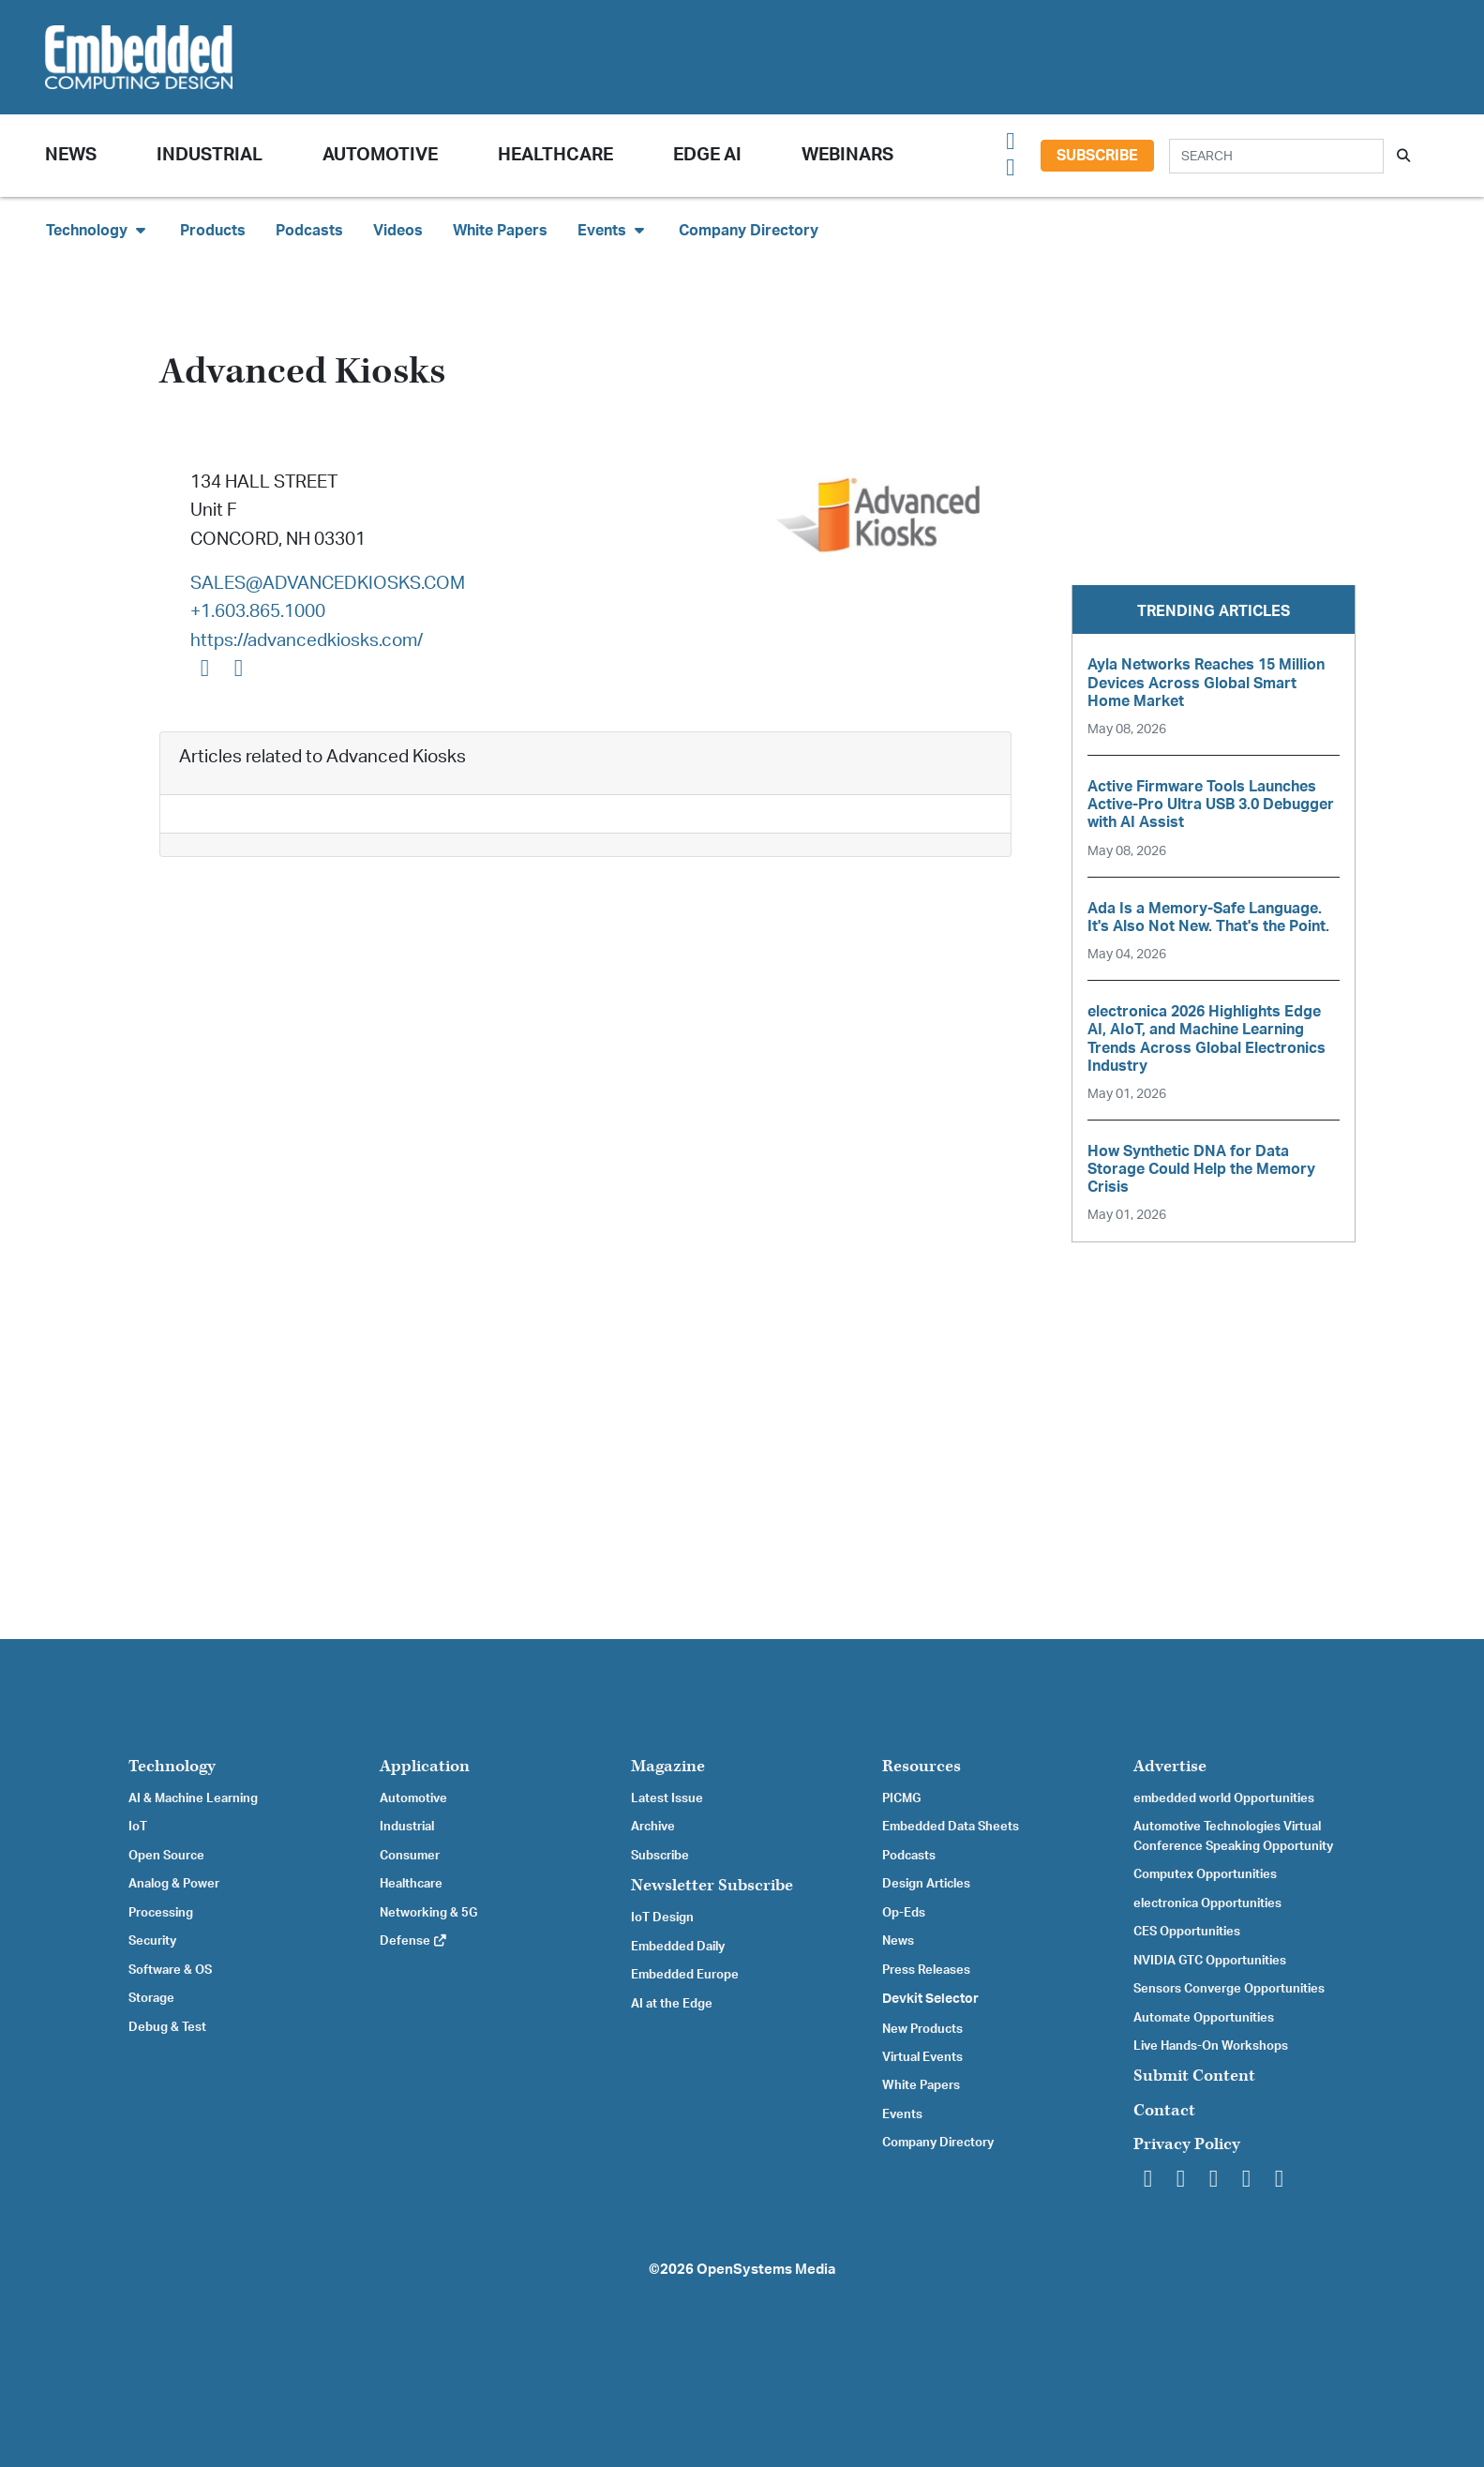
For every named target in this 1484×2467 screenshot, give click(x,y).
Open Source (166, 1855)
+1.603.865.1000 (257, 612)
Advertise (1170, 1766)
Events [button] (613, 230)
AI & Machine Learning (193, 1798)
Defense (414, 1941)
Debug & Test (167, 2027)
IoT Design (662, 1917)
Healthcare (555, 155)
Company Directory (748, 230)
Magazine (668, 1766)
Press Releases (926, 1970)
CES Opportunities (1186, 1931)
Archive (653, 1826)
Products (213, 230)
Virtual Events (922, 2057)
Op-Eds (903, 1912)
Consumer (410, 1855)
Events (902, 2114)
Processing (160, 1912)
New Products (922, 2029)
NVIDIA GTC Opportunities (1209, 1960)
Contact (1164, 2110)
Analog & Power (173, 1883)
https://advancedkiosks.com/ (306, 641)
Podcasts (309, 230)
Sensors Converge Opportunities (1229, 1988)
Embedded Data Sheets (950, 1826)
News (898, 1941)
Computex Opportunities (1205, 1874)
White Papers (500, 230)
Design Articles (926, 1883)
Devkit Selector (930, 1999)
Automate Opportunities (1203, 2017)
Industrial (209, 155)
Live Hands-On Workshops (1210, 2046)
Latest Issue (667, 1798)
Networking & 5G (428, 1912)
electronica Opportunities (1207, 1903)
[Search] (1276, 156)
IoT (137, 1826)
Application (425, 1766)
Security (152, 1941)
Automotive (380, 155)
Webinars (847, 155)
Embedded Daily (678, 1946)
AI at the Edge (671, 2003)
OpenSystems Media (766, 2270)
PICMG (901, 1798)
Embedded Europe (685, 1974)
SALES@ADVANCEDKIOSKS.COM (327, 584)
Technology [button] (98, 230)
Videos (398, 230)
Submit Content (1194, 2075)
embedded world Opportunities (1223, 1798)
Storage (151, 1998)
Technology (172, 1766)
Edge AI (707, 155)
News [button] (71, 155)
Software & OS (170, 1970)
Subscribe (1097, 155)
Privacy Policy (1186, 2144)
